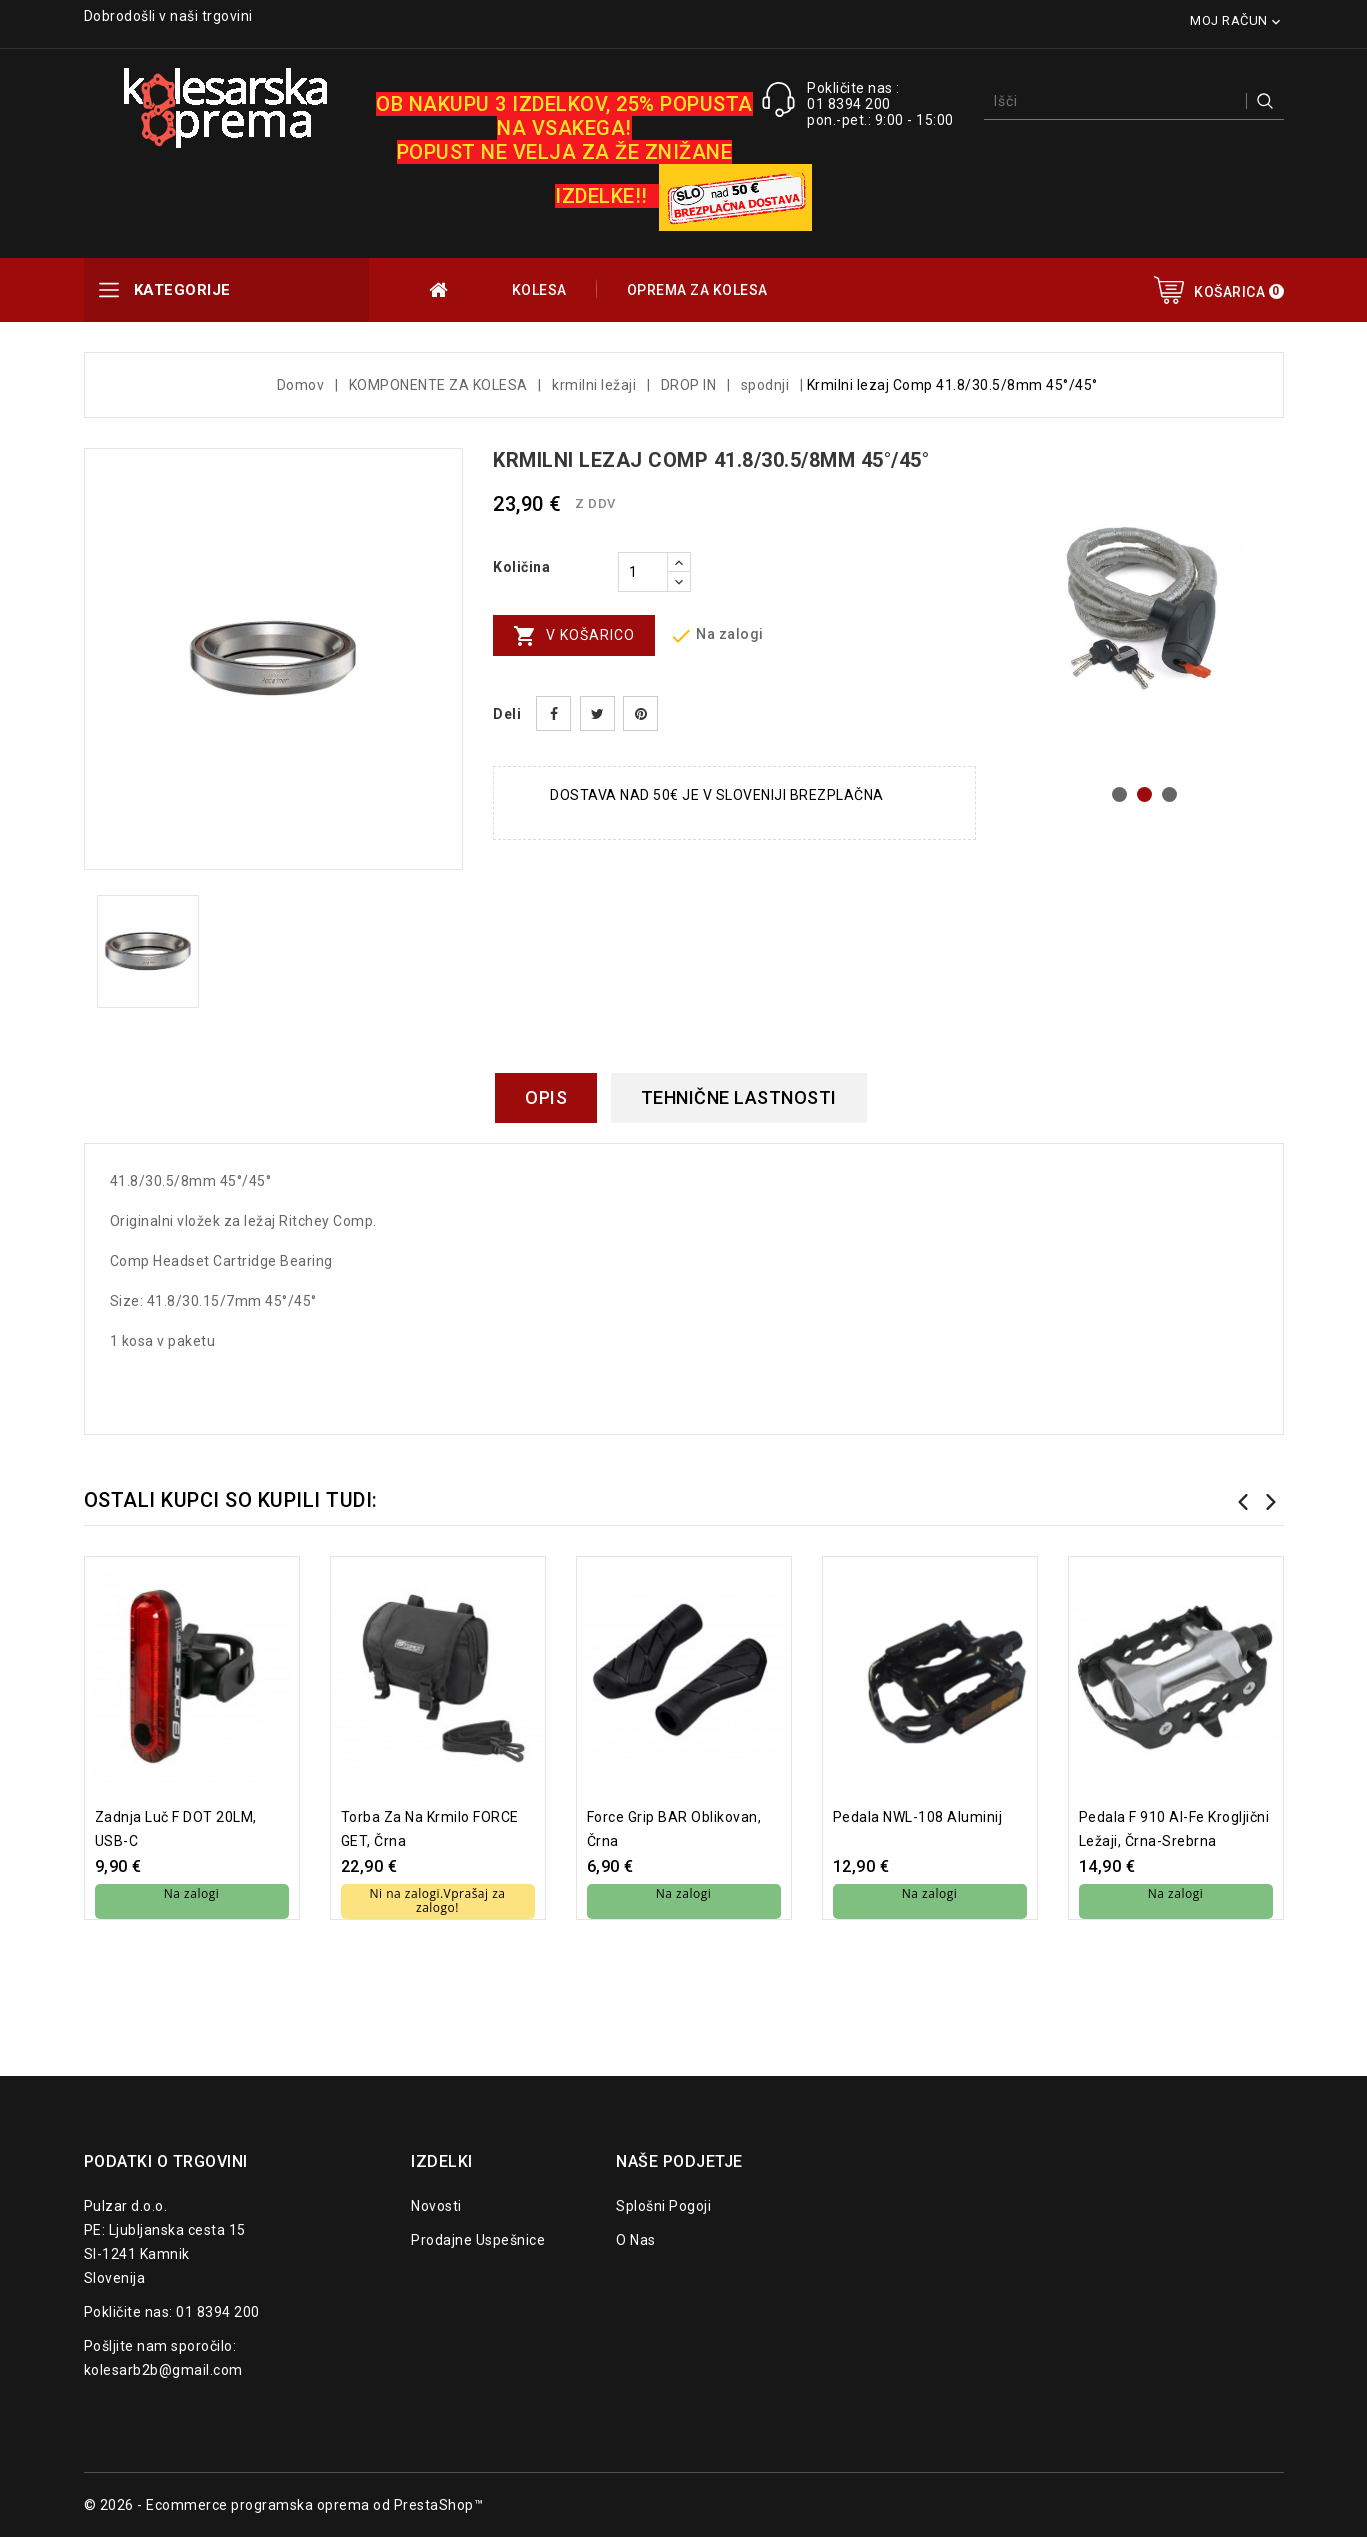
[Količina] (643, 572)
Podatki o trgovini (166, 2161)
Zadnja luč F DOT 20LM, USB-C (176, 1829)
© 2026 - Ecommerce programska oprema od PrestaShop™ (284, 2505)
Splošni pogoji (663, 2206)
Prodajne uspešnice (478, 2240)
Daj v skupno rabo (553, 713)
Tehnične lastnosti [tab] (739, 1097)
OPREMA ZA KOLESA (697, 290)
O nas (636, 2240)
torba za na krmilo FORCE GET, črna (430, 1829)
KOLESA (539, 290)
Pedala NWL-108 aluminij (918, 1817)
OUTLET (440, 290)
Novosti (436, 2206)
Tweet (597, 713)
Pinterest (640, 713)
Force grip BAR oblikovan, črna (674, 1829)
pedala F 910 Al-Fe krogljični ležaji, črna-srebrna (1174, 1829)
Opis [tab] (546, 1097)
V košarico (574, 636)
